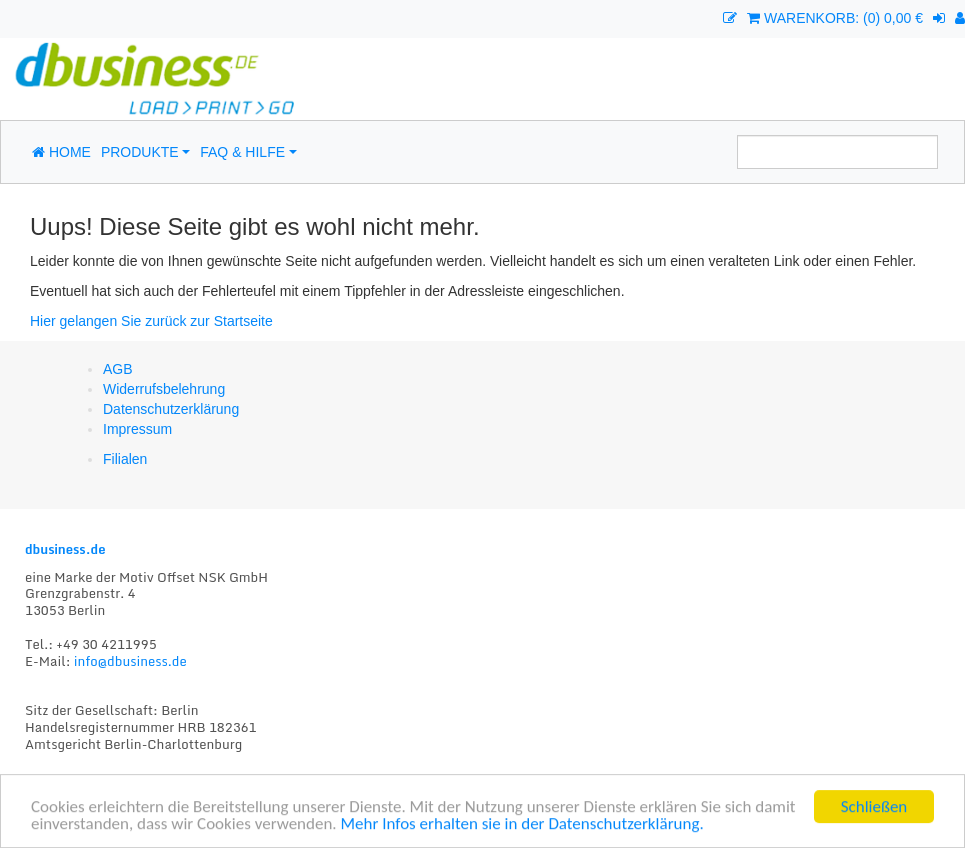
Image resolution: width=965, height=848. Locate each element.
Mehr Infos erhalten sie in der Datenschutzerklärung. (522, 825)
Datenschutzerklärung (171, 409)
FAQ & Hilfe (242, 152)
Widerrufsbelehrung (164, 389)
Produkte (140, 152)
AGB (118, 369)
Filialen (125, 459)
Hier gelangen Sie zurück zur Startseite (151, 321)
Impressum (137, 429)
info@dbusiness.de (130, 661)
